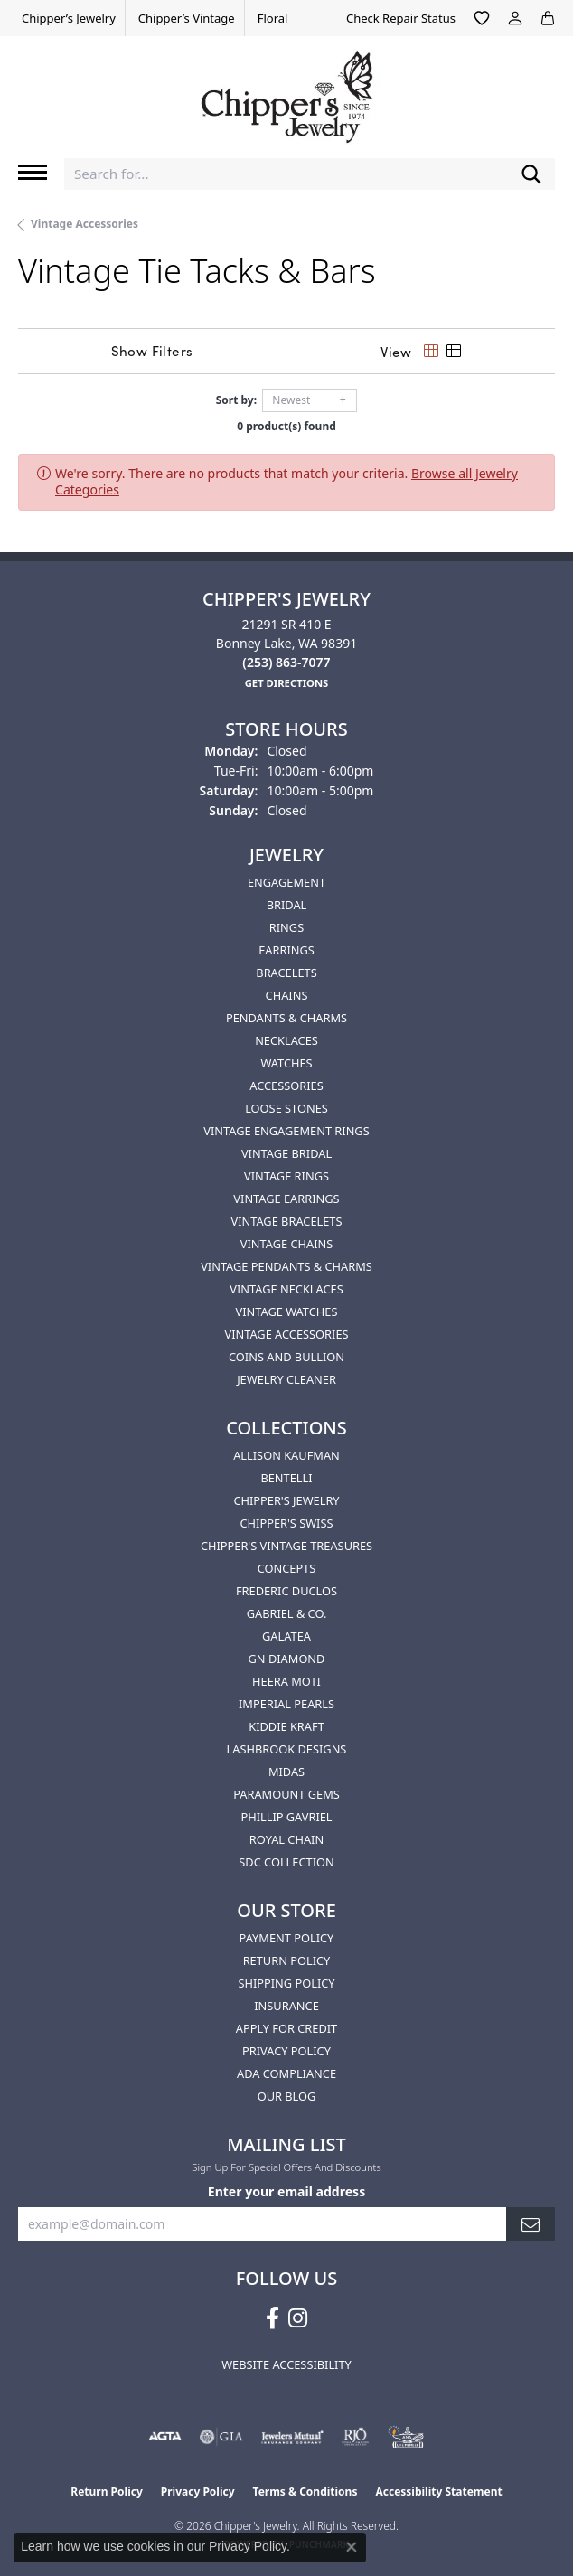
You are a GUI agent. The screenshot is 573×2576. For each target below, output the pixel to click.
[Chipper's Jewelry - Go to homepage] (286, 90)
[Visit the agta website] (164, 2436)
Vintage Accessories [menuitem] (286, 1334)
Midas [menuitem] (286, 1771)
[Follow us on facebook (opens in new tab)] (272, 2318)
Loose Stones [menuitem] (286, 1108)
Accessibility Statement (438, 2491)
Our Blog (287, 2096)
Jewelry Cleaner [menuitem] (286, 1379)
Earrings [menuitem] (286, 950)
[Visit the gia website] (221, 2436)
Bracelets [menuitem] (286, 972)
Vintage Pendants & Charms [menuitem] (286, 1266)
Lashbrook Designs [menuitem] (287, 1749)
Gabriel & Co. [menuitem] (287, 1613)
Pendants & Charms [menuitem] (286, 1018)
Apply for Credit (286, 2028)
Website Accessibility (286, 2364)
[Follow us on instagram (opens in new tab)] (297, 2318)
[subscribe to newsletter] (530, 2224)
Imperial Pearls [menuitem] (286, 1704)
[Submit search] (531, 174)
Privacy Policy (286, 2051)
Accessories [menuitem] (286, 1085)
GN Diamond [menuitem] (287, 1658)
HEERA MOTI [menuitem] (286, 1681)
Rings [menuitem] (286, 927)
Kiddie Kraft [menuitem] (286, 1726)
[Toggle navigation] (32, 172)
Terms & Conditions (305, 2491)
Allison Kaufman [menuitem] (286, 1455)
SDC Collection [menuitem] (286, 1862)
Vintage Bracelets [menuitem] (286, 1221)
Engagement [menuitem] (286, 882)
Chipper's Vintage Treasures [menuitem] (286, 1545)
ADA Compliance (286, 2073)
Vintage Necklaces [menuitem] (286, 1289)
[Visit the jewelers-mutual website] (292, 2436)
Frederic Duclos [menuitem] (286, 1591)
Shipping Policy (286, 1983)
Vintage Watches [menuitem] (287, 1311)
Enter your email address (286, 2191)
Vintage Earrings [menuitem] (286, 1198)
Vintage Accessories (84, 223)
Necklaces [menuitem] (286, 1040)
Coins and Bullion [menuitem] (286, 1357)
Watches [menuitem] (286, 1063)
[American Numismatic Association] (406, 2436)
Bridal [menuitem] (287, 905)
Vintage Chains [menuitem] (286, 1244)
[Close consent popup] (351, 2547)
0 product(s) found (286, 426)
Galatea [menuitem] (286, 1636)
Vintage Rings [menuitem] (286, 1176)
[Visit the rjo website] (355, 2436)
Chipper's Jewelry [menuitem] (286, 1500)
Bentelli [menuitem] (286, 1478)
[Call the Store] (286, 662)
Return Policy (287, 1960)
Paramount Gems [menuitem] (286, 1794)
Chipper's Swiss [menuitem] (286, 1523)
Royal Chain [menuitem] (286, 1839)
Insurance (286, 2006)
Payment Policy (287, 1938)
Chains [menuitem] (287, 995)
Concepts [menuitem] (287, 1568)
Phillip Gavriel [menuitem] (286, 1817)
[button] (482, 18)
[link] (67, 18)
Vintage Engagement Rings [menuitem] (286, 1131)
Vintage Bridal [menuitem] (286, 1153)
